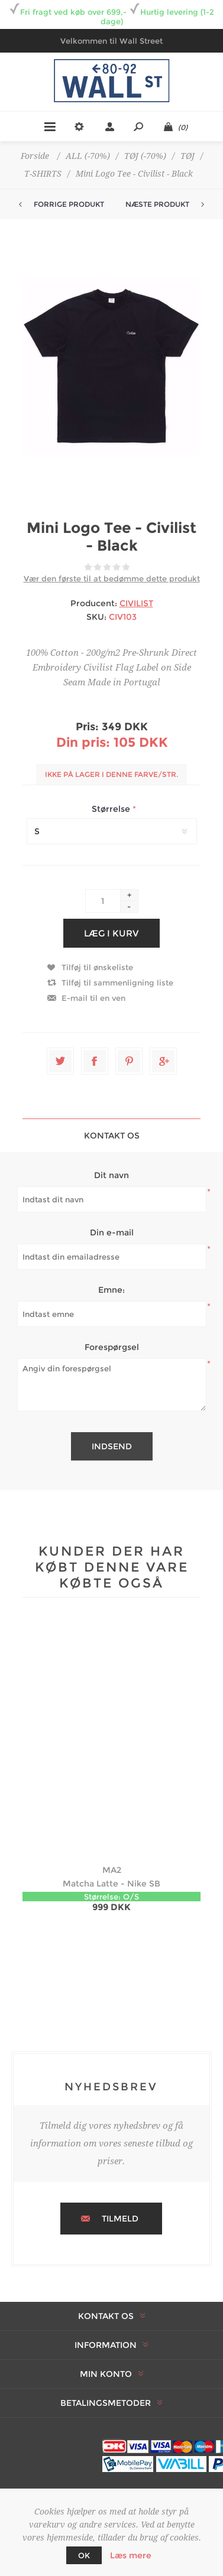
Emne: (111, 1289)
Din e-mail (112, 1232)
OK (84, 2555)
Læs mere (130, 2555)
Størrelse (112, 809)
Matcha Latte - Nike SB (111, 1883)
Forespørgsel (112, 1347)
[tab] (111, 1135)
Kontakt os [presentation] (112, 1135)
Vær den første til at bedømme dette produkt (112, 578)
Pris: (87, 726)
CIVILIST (136, 603)
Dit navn (111, 1175)
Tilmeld (120, 2218)
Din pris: (83, 742)
